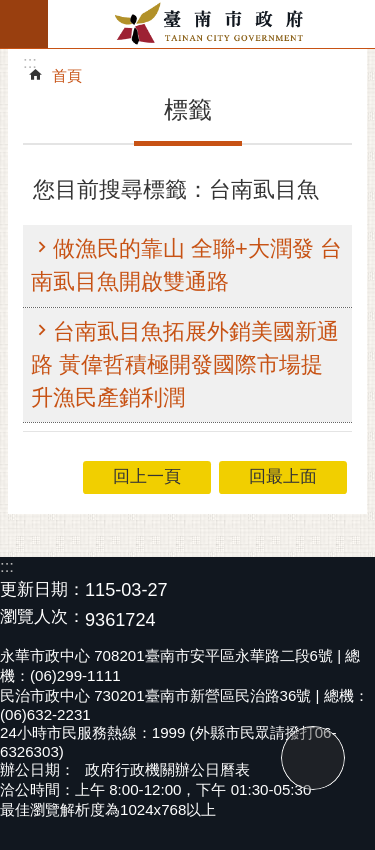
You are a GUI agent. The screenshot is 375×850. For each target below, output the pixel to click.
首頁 (67, 75)
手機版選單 (24, 24)
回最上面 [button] (283, 476)
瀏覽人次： (42, 617)
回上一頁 (147, 476)
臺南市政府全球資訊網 (211, 24)
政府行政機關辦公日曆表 (167, 769)
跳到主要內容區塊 (10, 10)
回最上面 (313, 758)
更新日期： (42, 589)
